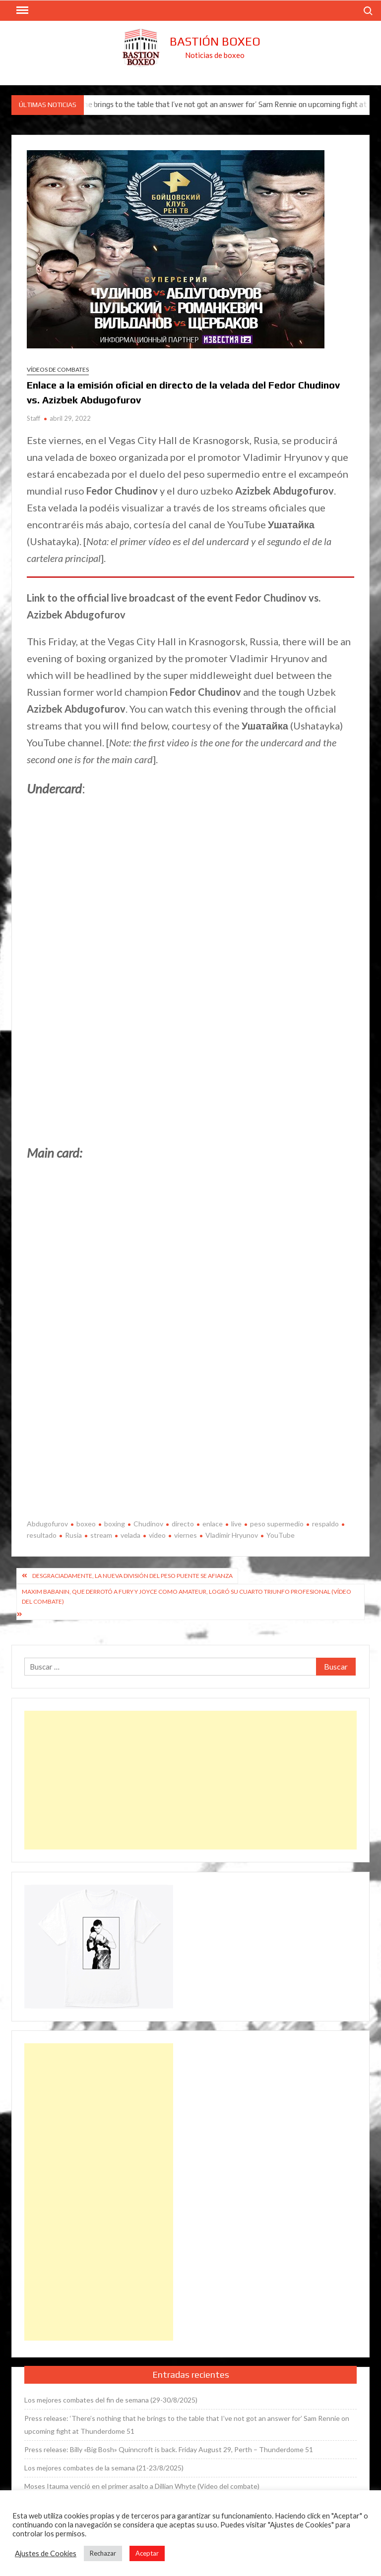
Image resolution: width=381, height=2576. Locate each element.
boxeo (86, 1523)
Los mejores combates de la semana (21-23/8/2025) (104, 2468)
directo (183, 1523)
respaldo (325, 1523)
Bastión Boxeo (215, 41)
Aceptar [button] (147, 2553)
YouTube (280, 1535)
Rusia (73, 1535)
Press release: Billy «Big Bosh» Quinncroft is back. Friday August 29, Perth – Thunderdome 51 (168, 2449)
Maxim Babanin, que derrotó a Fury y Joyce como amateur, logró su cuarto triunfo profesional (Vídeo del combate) (186, 1596)
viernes (185, 1535)
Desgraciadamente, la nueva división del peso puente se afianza (132, 1575)
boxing (114, 1523)
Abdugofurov (47, 1523)
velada (130, 1535)
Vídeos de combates (58, 369)
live (236, 1523)
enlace (212, 1523)
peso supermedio (277, 1523)
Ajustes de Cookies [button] (45, 2553)
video (157, 1535)
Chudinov (148, 1523)
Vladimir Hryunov (231, 1535)
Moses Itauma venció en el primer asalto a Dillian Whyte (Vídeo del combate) (141, 2486)
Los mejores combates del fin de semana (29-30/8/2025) (110, 2400)
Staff (33, 418)
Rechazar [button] (103, 2553)
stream (101, 1535)
